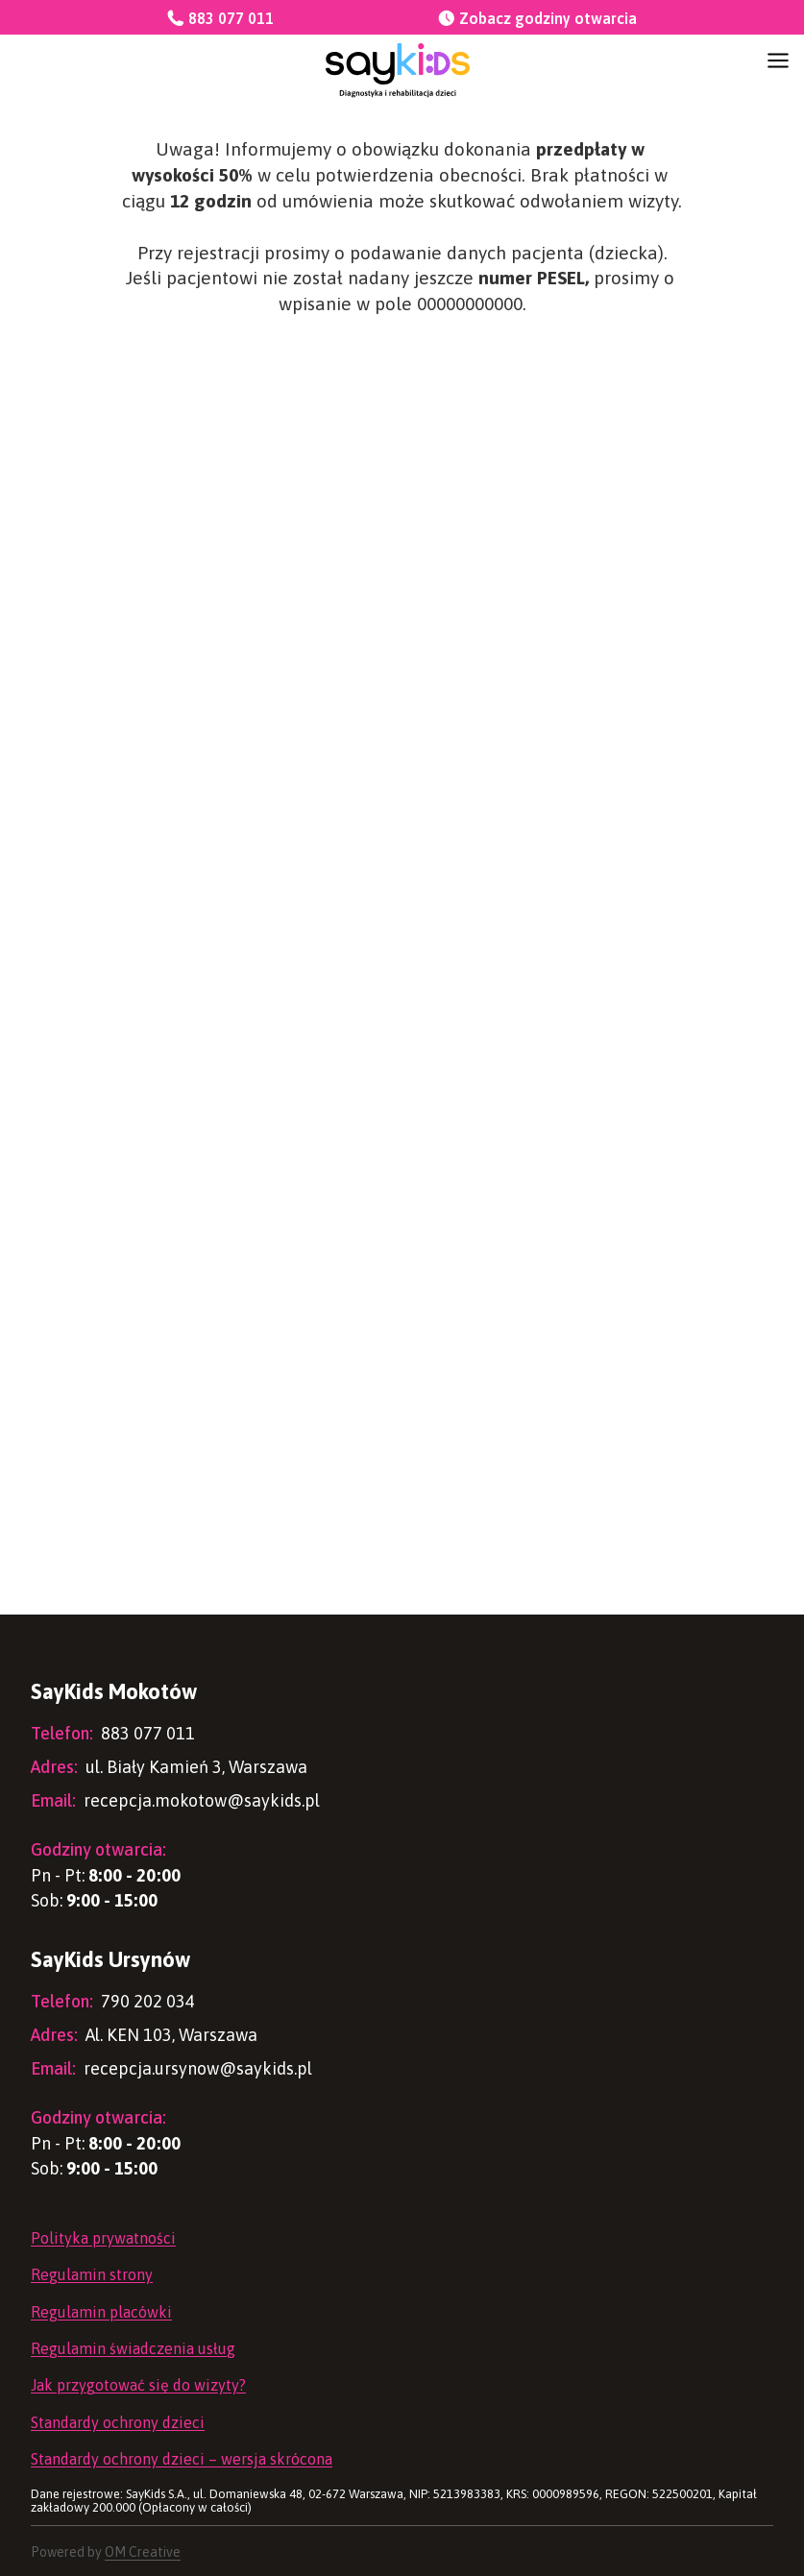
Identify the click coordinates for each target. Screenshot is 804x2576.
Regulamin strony (92, 2274)
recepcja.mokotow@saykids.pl (175, 1800)
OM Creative (143, 2552)
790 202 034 (113, 2001)
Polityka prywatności (103, 2238)
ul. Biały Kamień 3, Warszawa (169, 1767)
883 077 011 (113, 1733)
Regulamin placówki (101, 2312)
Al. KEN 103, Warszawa (144, 2035)
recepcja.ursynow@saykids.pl (171, 2068)
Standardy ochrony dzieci (118, 2422)
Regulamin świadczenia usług (133, 2348)
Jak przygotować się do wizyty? (138, 2385)
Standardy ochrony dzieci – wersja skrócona (181, 2458)
